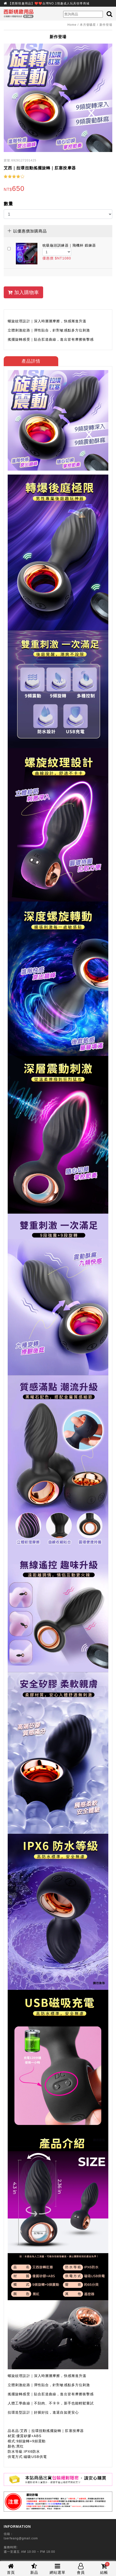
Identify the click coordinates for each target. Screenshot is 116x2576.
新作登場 (105, 24)
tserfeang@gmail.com (21, 2538)
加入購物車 (23, 292)
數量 (8, 203)
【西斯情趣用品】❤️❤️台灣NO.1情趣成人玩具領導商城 (48, 3)
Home (71, 24)
